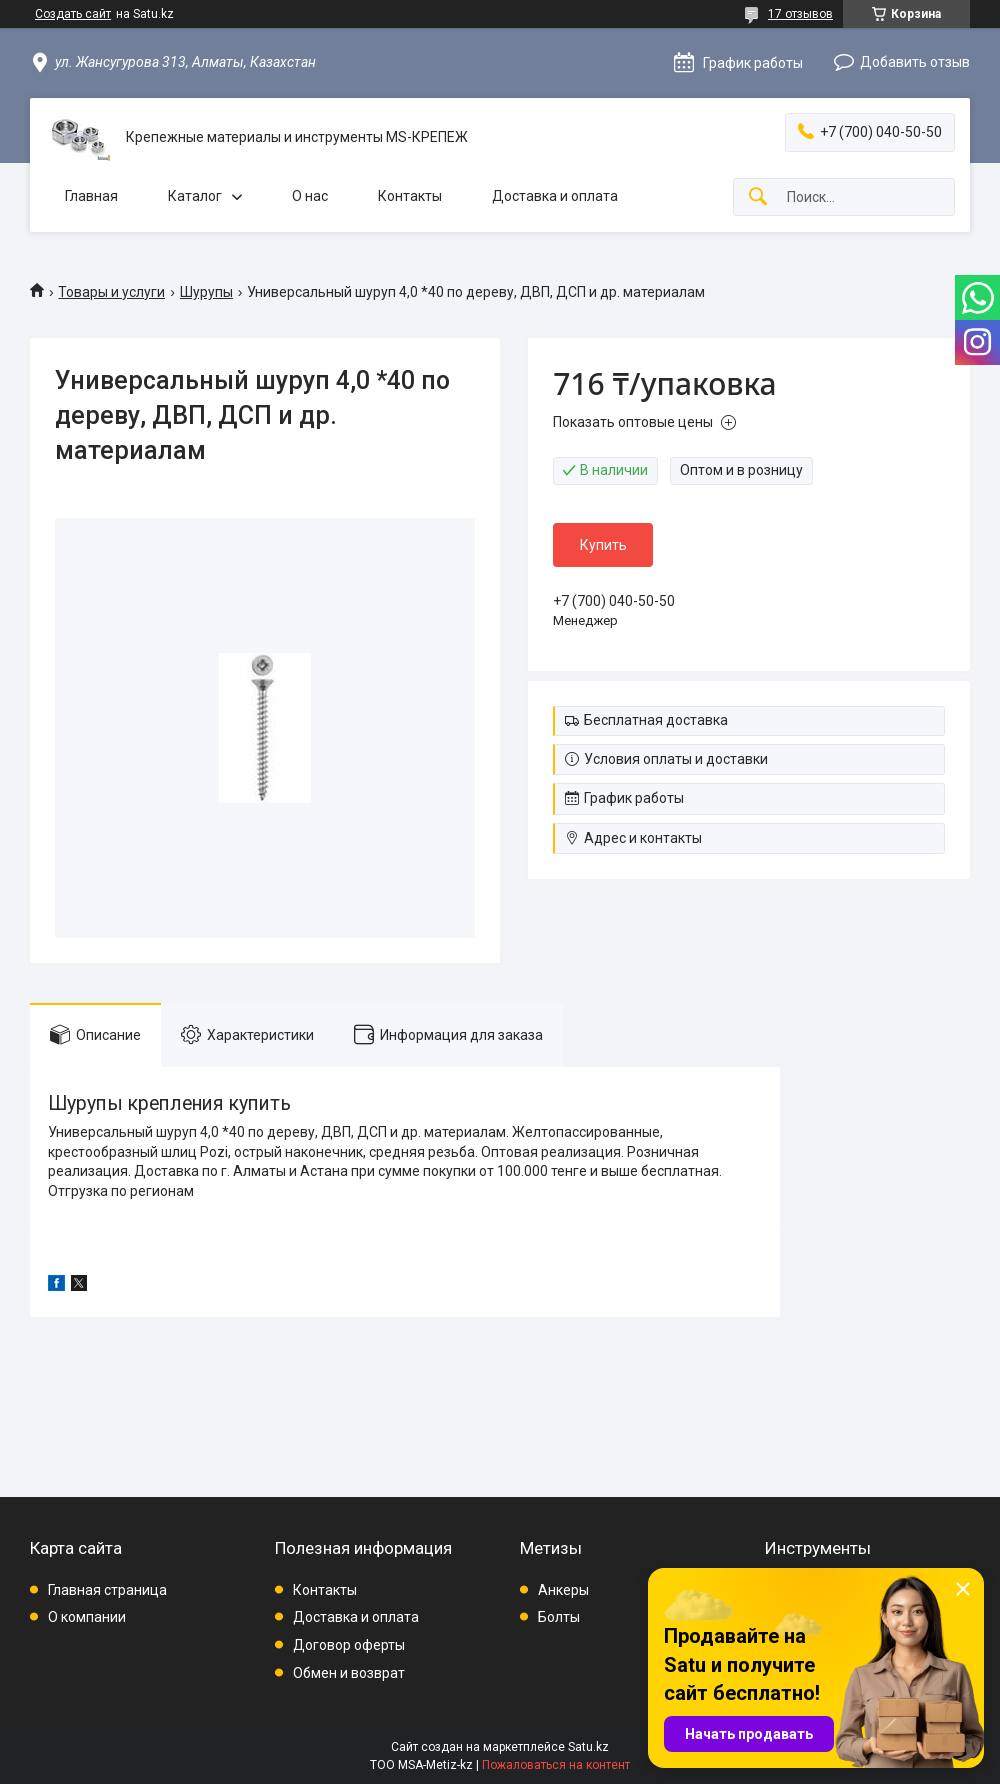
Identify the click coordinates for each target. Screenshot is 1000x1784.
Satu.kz (588, 1747)
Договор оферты (349, 1645)
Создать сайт (73, 14)
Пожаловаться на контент (556, 1765)
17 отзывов (800, 14)
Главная (91, 196)
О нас (310, 196)
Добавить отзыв (915, 62)
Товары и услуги (111, 292)
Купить (603, 545)
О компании (87, 1617)
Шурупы (206, 292)
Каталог (195, 196)
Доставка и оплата (555, 196)
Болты (559, 1617)
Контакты (410, 196)
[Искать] (758, 197)
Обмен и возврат (349, 1673)
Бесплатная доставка (656, 720)
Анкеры (563, 1590)
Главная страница (107, 1590)
